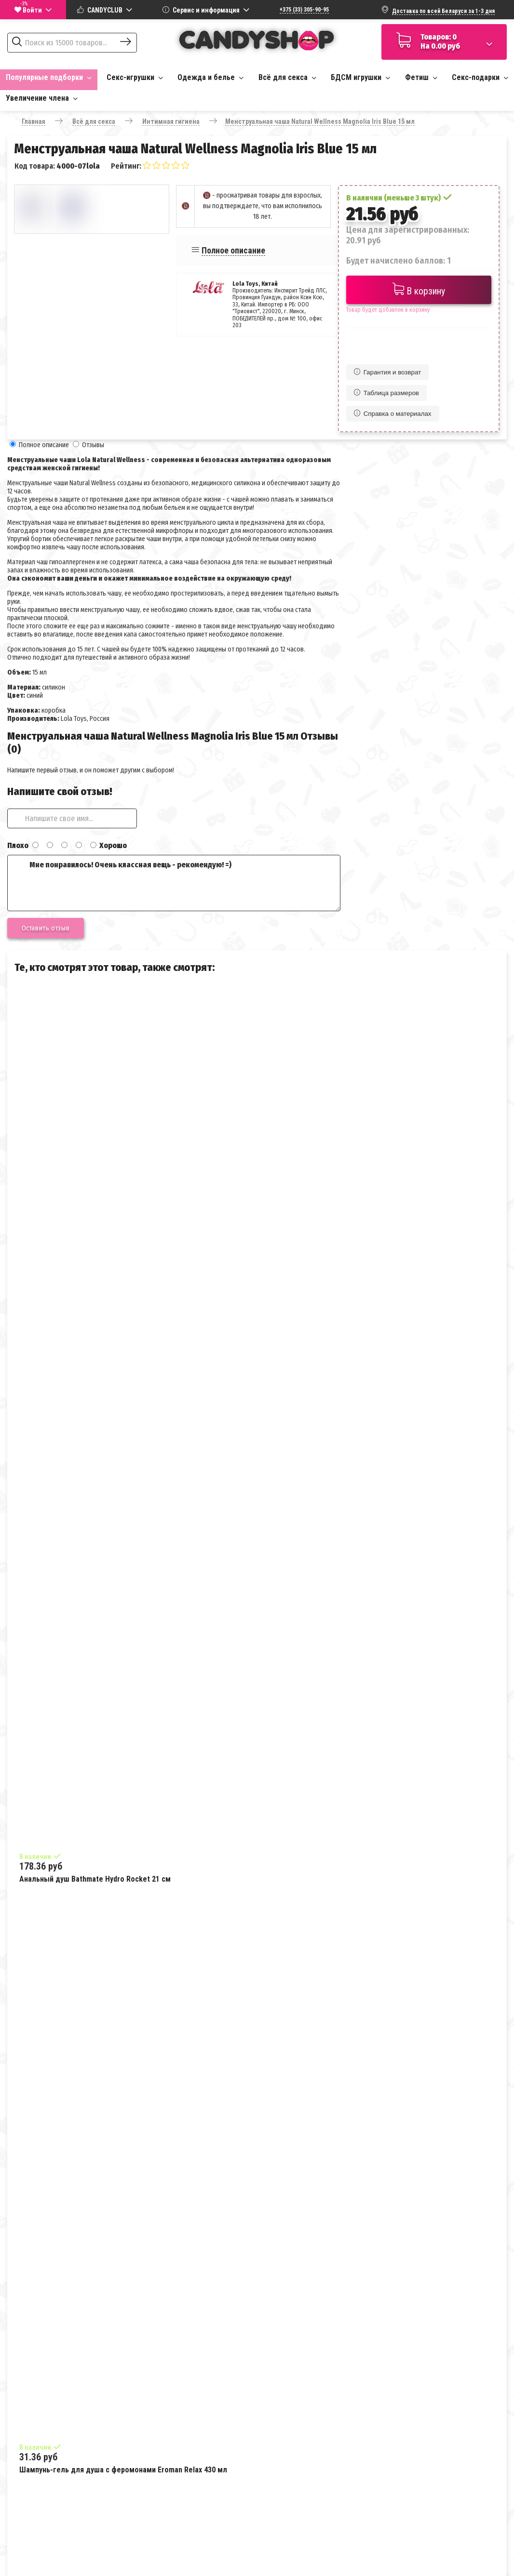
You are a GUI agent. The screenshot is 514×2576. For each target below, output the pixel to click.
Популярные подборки (49, 77)
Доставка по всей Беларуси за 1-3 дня (443, 11)
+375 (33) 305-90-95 (304, 9)
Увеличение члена (42, 98)
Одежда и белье (210, 77)
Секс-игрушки (135, 77)
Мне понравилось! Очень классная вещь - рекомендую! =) (173, 883)
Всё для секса (287, 77)
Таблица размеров (386, 393)
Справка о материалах (393, 413)
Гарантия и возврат (387, 372)
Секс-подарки (480, 77)
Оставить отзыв (45, 928)
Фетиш (421, 77)
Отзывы (93, 445)
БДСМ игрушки (360, 77)
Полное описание (233, 250)
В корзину (418, 290)
